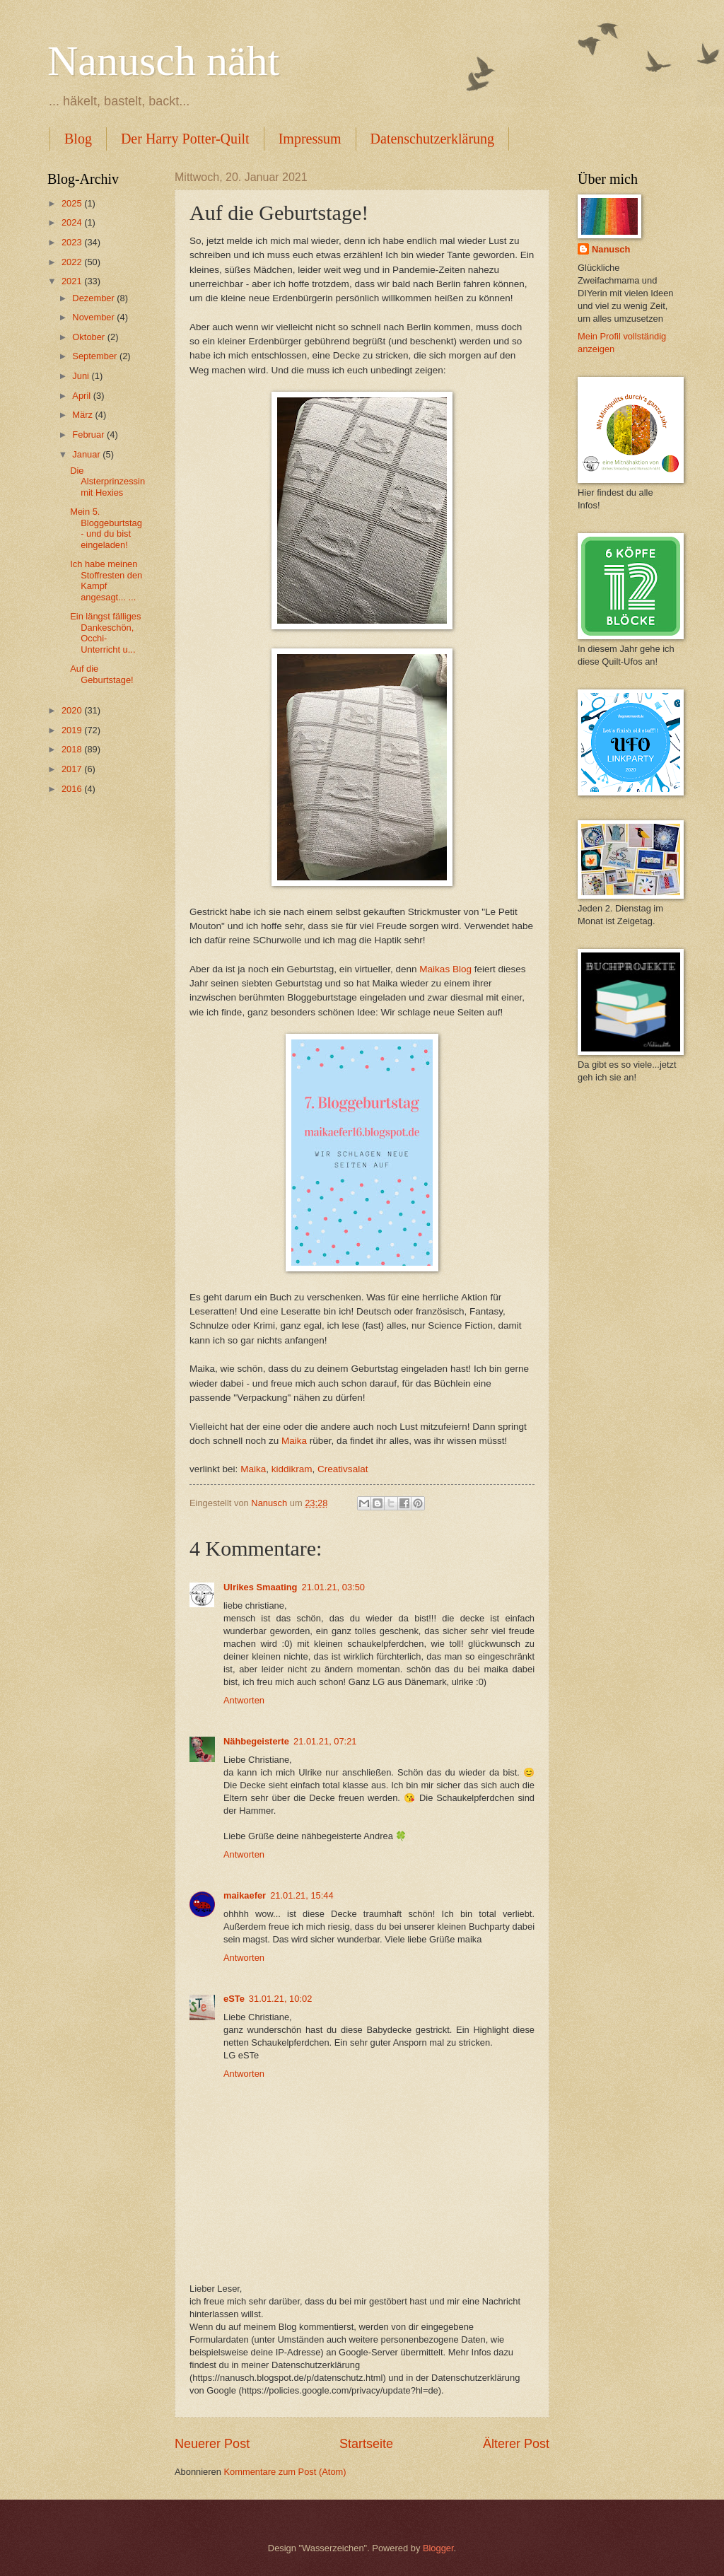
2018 (73, 749)
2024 (73, 222)
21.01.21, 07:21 (325, 1741)
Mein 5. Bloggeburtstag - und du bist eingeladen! (106, 527)
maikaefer (244, 1895)
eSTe (234, 1998)
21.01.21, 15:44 (302, 1895)
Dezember (94, 298)
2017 (73, 769)
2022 (73, 262)
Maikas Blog (445, 969)
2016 (73, 788)
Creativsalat (342, 1469)
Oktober (89, 337)
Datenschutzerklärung (432, 138)
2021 (73, 281)
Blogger (438, 2548)
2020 (73, 710)
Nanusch (611, 249)
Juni (81, 376)
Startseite (366, 2444)
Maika (294, 1440)
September (95, 356)
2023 (73, 242)
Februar (89, 434)
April (82, 395)
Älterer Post (516, 2444)
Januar (87, 454)
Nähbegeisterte (256, 1741)
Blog (78, 138)
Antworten (243, 1700)
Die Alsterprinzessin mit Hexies (107, 481)
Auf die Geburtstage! (101, 673)
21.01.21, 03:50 (333, 1587)
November (94, 317)
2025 (73, 203)
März (83, 414)
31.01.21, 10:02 (281, 1998)
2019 (73, 730)
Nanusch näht (163, 60)
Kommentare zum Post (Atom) (284, 2471)
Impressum (310, 138)
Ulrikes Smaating (260, 1587)
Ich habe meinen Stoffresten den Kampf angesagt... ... (106, 580)
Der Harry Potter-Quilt (185, 138)
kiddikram (292, 1469)
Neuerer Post (212, 2444)
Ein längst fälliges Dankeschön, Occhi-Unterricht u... (105, 632)
